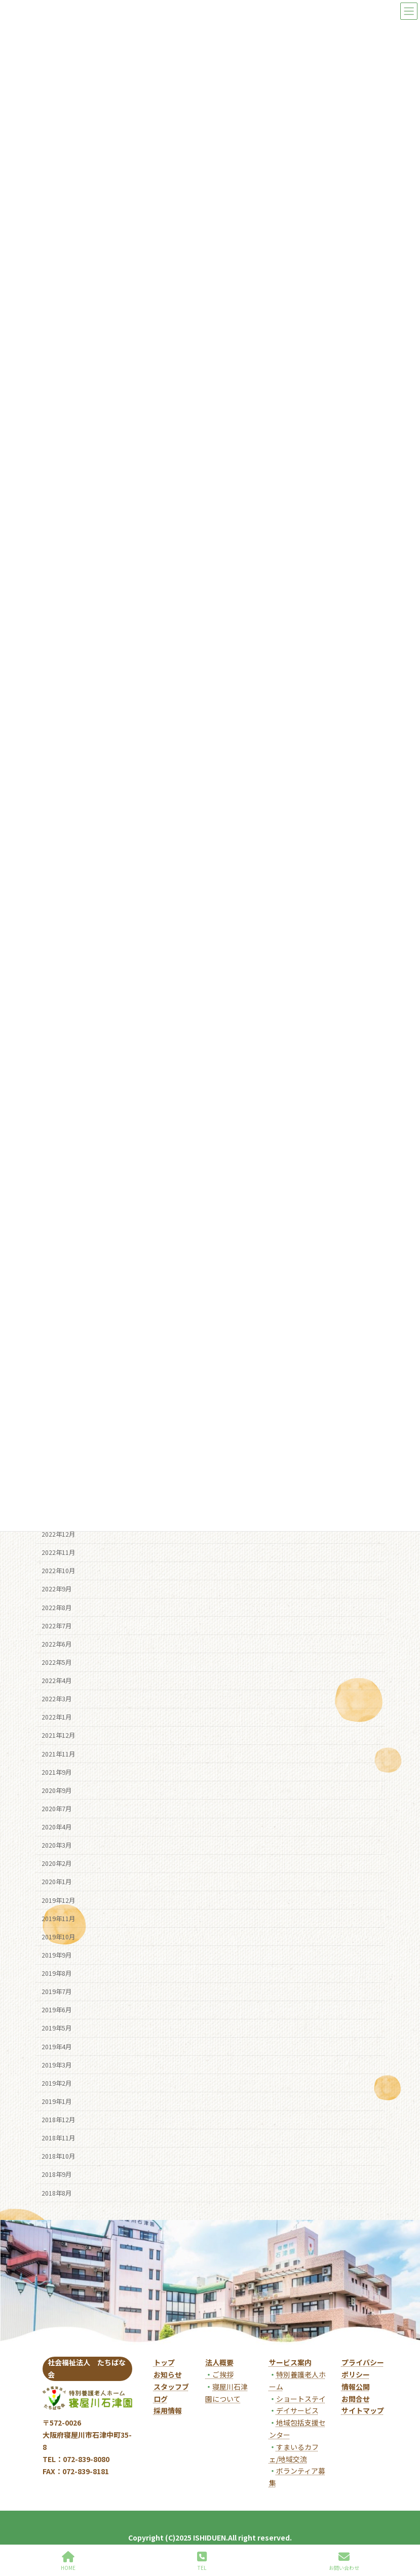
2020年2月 (56, 1863)
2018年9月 (56, 2174)
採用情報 (168, 2410)
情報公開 (355, 2387)
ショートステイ (301, 2399)
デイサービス (297, 2410)
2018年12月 (58, 2119)
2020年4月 (56, 1826)
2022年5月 (56, 1662)
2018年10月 (58, 2156)
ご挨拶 (219, 2374)
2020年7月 (56, 1808)
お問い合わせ (344, 2561)
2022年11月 (58, 1552)
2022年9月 (56, 1588)
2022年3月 (56, 1698)
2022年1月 (56, 1717)
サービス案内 (290, 2362)
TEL (202, 2561)
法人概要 (219, 2362)
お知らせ (168, 2374)
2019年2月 (56, 2082)
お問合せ (355, 2399)
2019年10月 (58, 1936)
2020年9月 (56, 1789)
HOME (68, 2561)
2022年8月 (56, 1607)
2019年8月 (56, 1973)
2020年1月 (56, 1881)
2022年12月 (58, 1534)
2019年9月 (56, 1955)
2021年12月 (58, 1735)
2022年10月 (58, 1570)
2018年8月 (56, 2192)
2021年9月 (56, 1771)
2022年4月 (56, 1680)
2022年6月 (56, 1643)
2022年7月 (56, 1625)
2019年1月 (56, 2101)
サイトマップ (362, 2410)
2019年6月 (56, 2009)
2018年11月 (58, 2137)
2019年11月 (58, 1918)
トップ (164, 2362)
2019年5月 (56, 2028)
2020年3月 (56, 1845)
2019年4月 (56, 2046)
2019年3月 (56, 2064)
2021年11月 (58, 1753)
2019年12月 (58, 1899)
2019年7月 (56, 1991)
